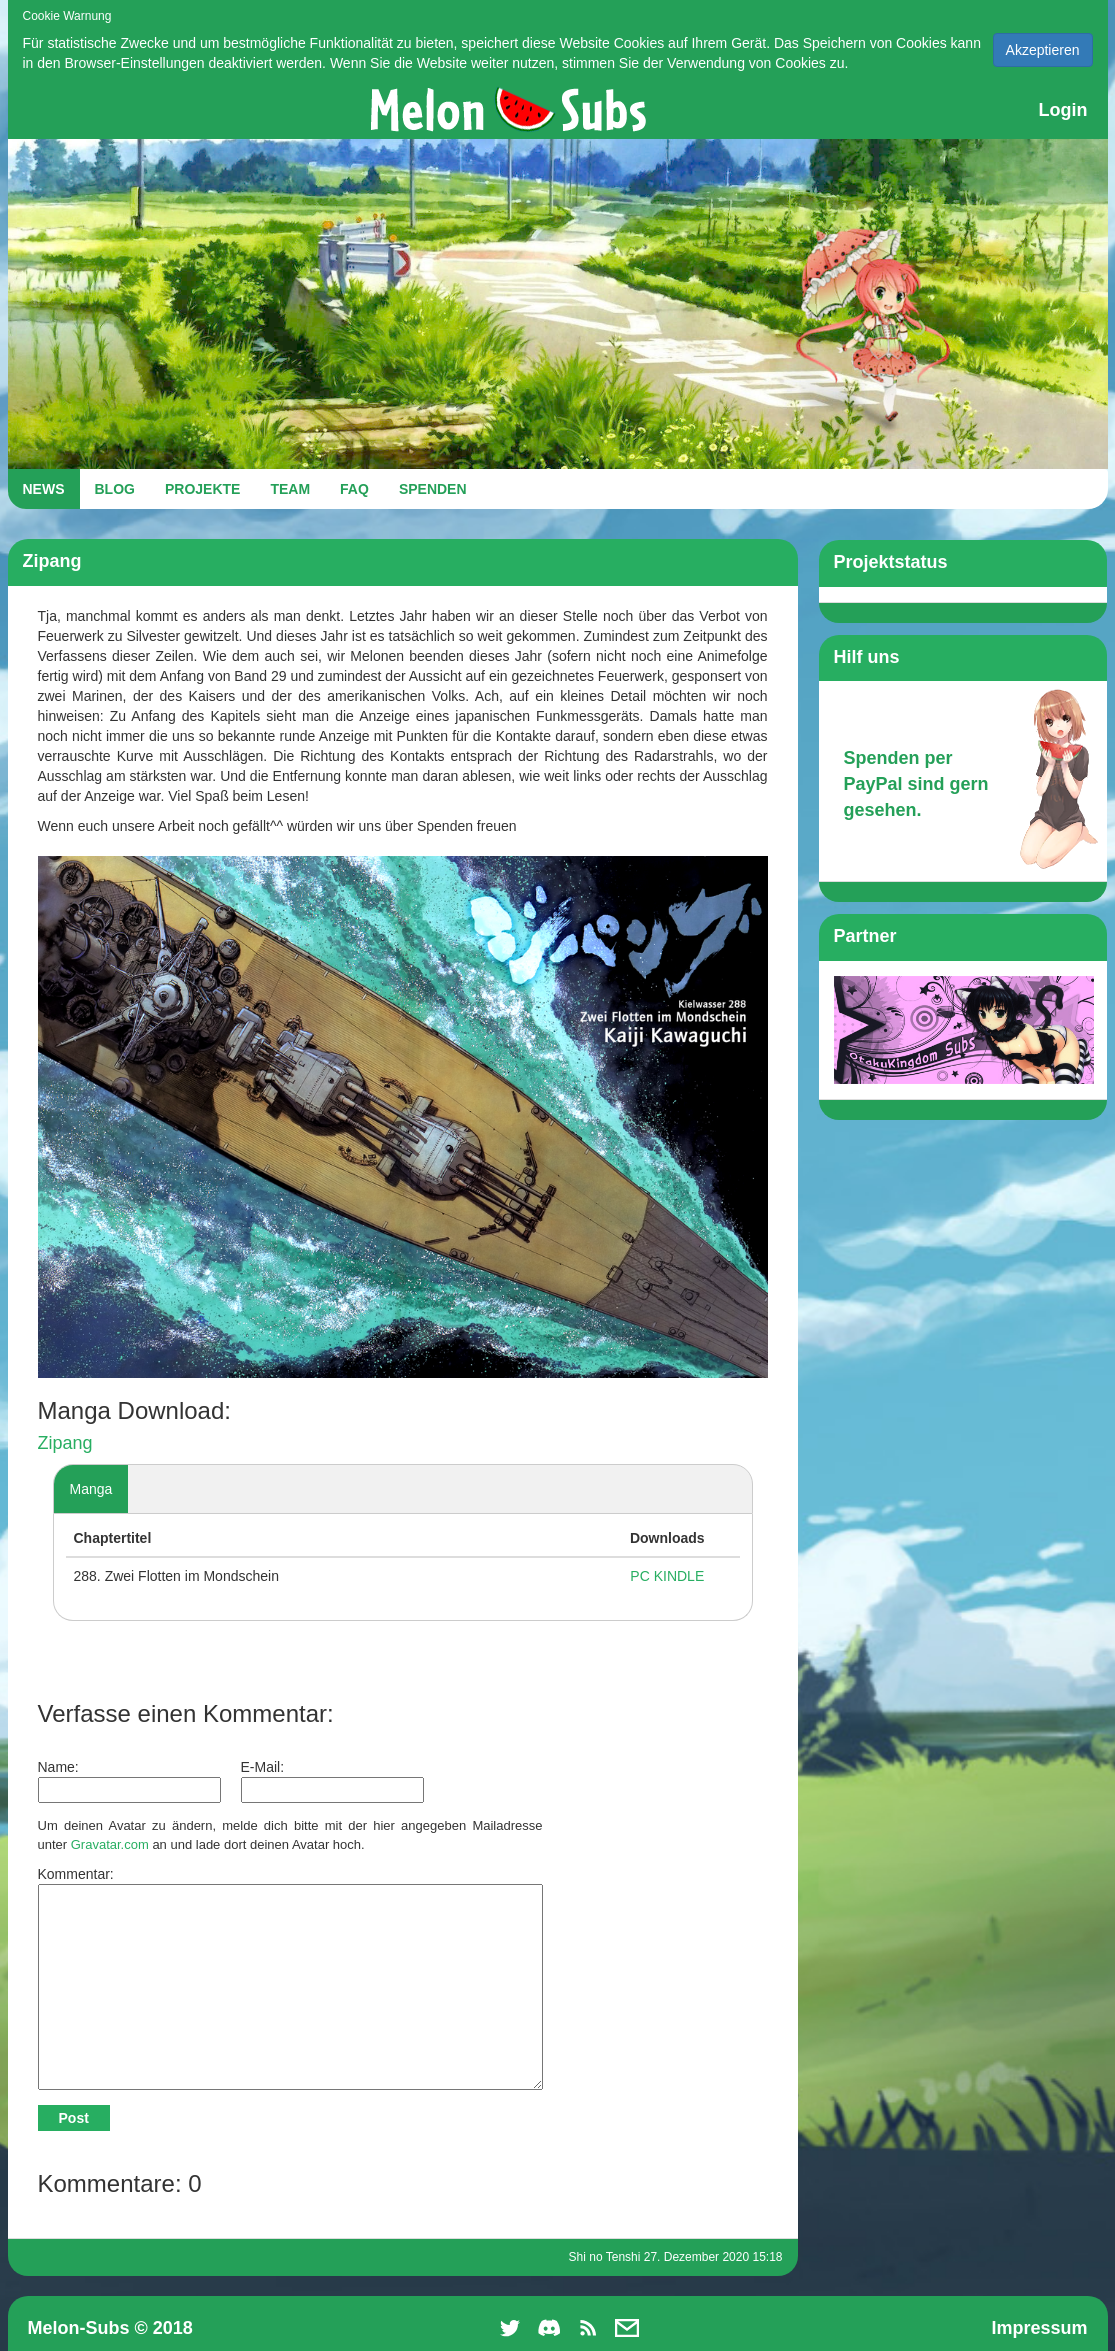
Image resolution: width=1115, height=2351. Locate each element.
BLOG (115, 489)
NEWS (44, 489)
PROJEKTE (202, 489)
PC (639, 1576)
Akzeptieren (1043, 50)
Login (1063, 110)
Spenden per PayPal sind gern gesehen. (916, 783)
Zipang (65, 1443)
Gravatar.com (110, 1844)
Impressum (1039, 2328)
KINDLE (679, 1576)
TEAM (290, 489)
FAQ (354, 489)
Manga (91, 1489)
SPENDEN (433, 489)
